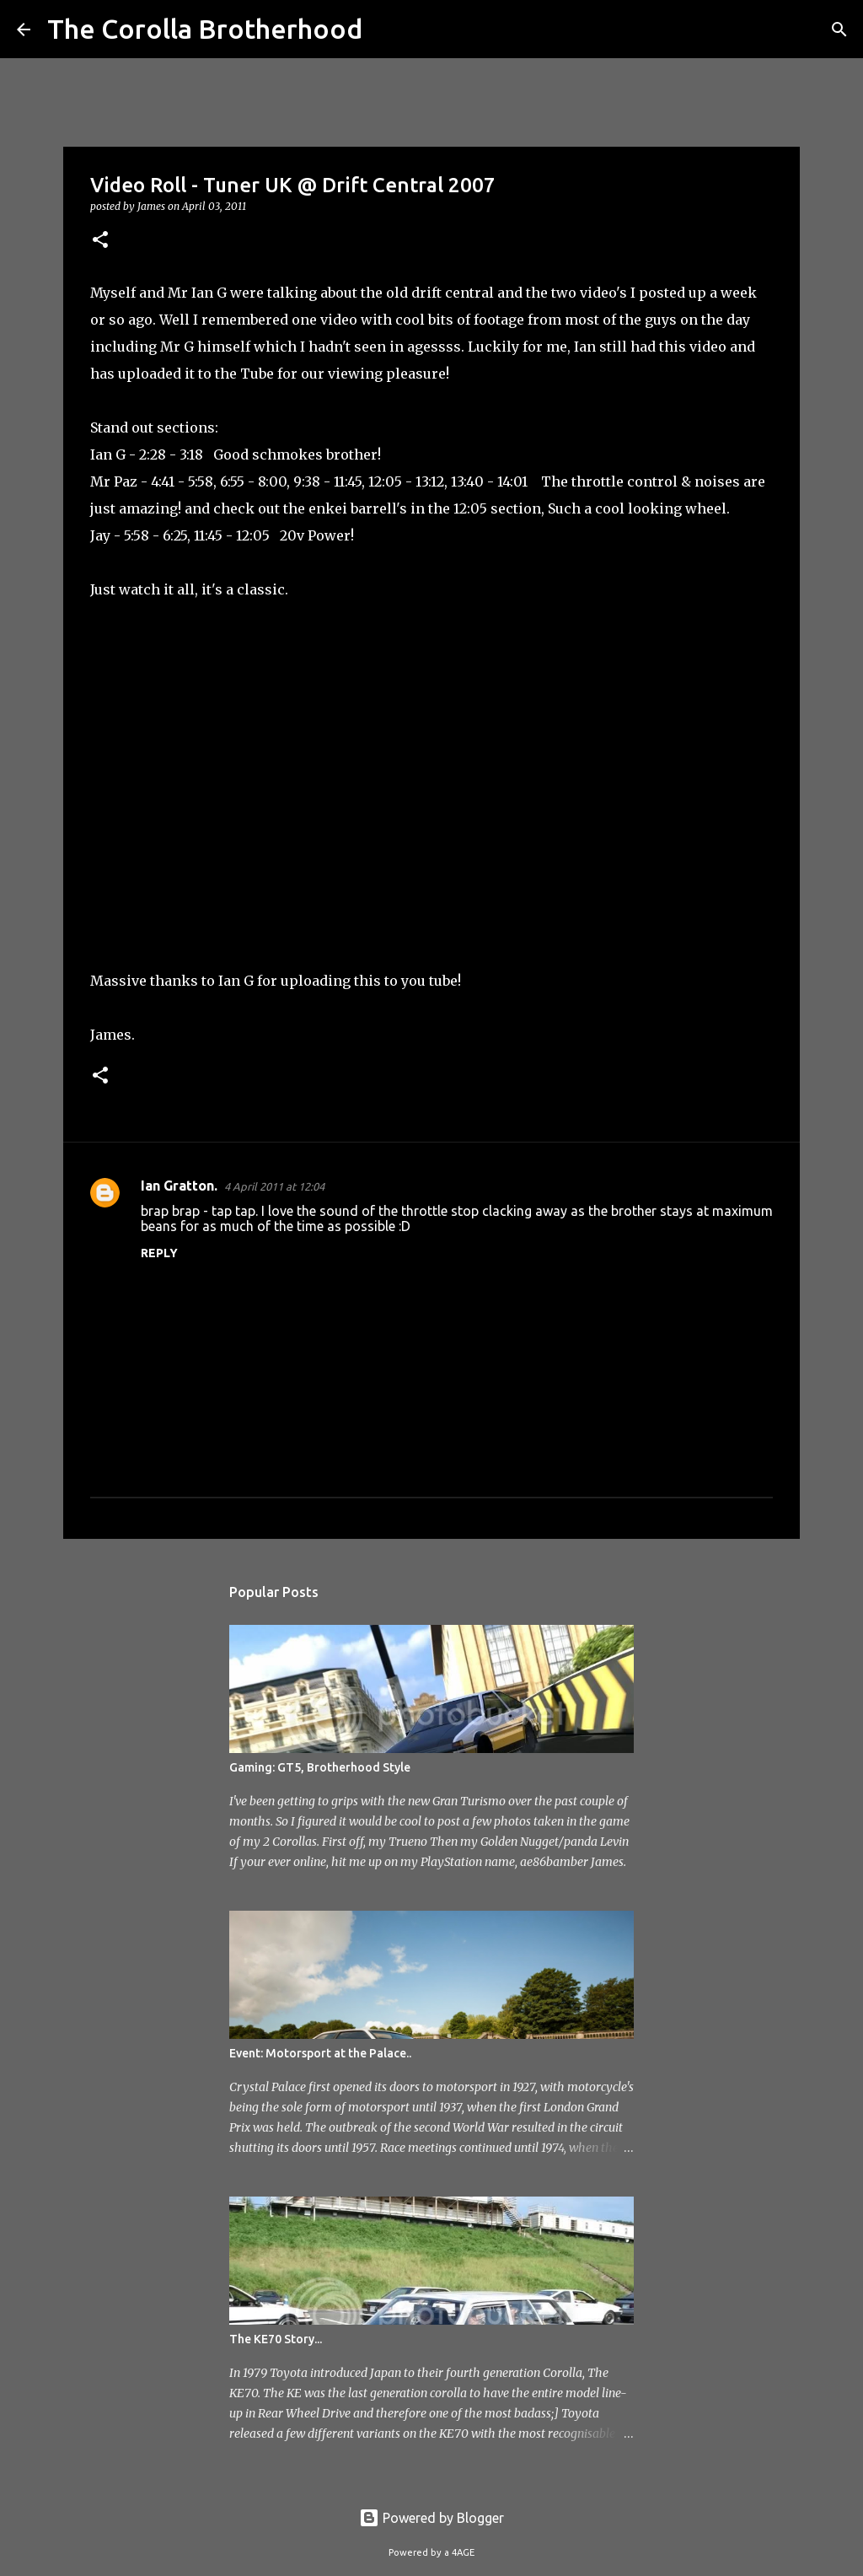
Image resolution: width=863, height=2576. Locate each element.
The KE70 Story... (275, 2339)
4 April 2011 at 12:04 (274, 1186)
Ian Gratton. (179, 1185)
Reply (159, 1253)
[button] (100, 240)
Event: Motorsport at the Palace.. (320, 2053)
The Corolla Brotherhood (204, 28)
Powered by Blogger (431, 2517)
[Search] (386, 29)
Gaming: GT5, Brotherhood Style (319, 1767)
